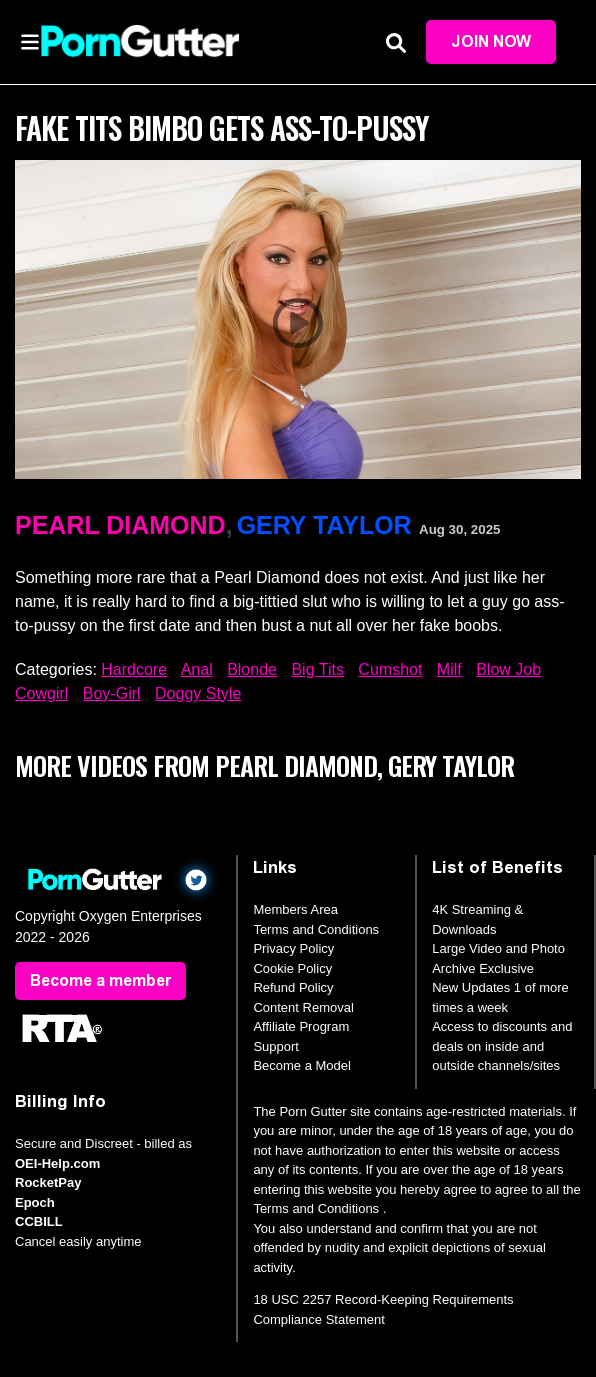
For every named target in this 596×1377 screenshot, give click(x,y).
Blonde (252, 669)
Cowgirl (41, 693)
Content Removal (303, 1007)
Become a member (100, 980)
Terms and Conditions (316, 929)
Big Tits (317, 669)
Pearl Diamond (120, 525)
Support (276, 1046)
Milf (449, 669)
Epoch (35, 1202)
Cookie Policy (292, 968)
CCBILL (39, 1221)
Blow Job (508, 669)
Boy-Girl (112, 693)
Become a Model (302, 1065)
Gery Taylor (324, 525)
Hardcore (134, 669)
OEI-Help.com (57, 1163)
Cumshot (390, 669)
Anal (197, 669)
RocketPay (48, 1182)
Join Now (491, 41)
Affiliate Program (301, 1026)
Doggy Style (198, 693)
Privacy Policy (293, 948)
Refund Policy (293, 987)
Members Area (295, 909)
